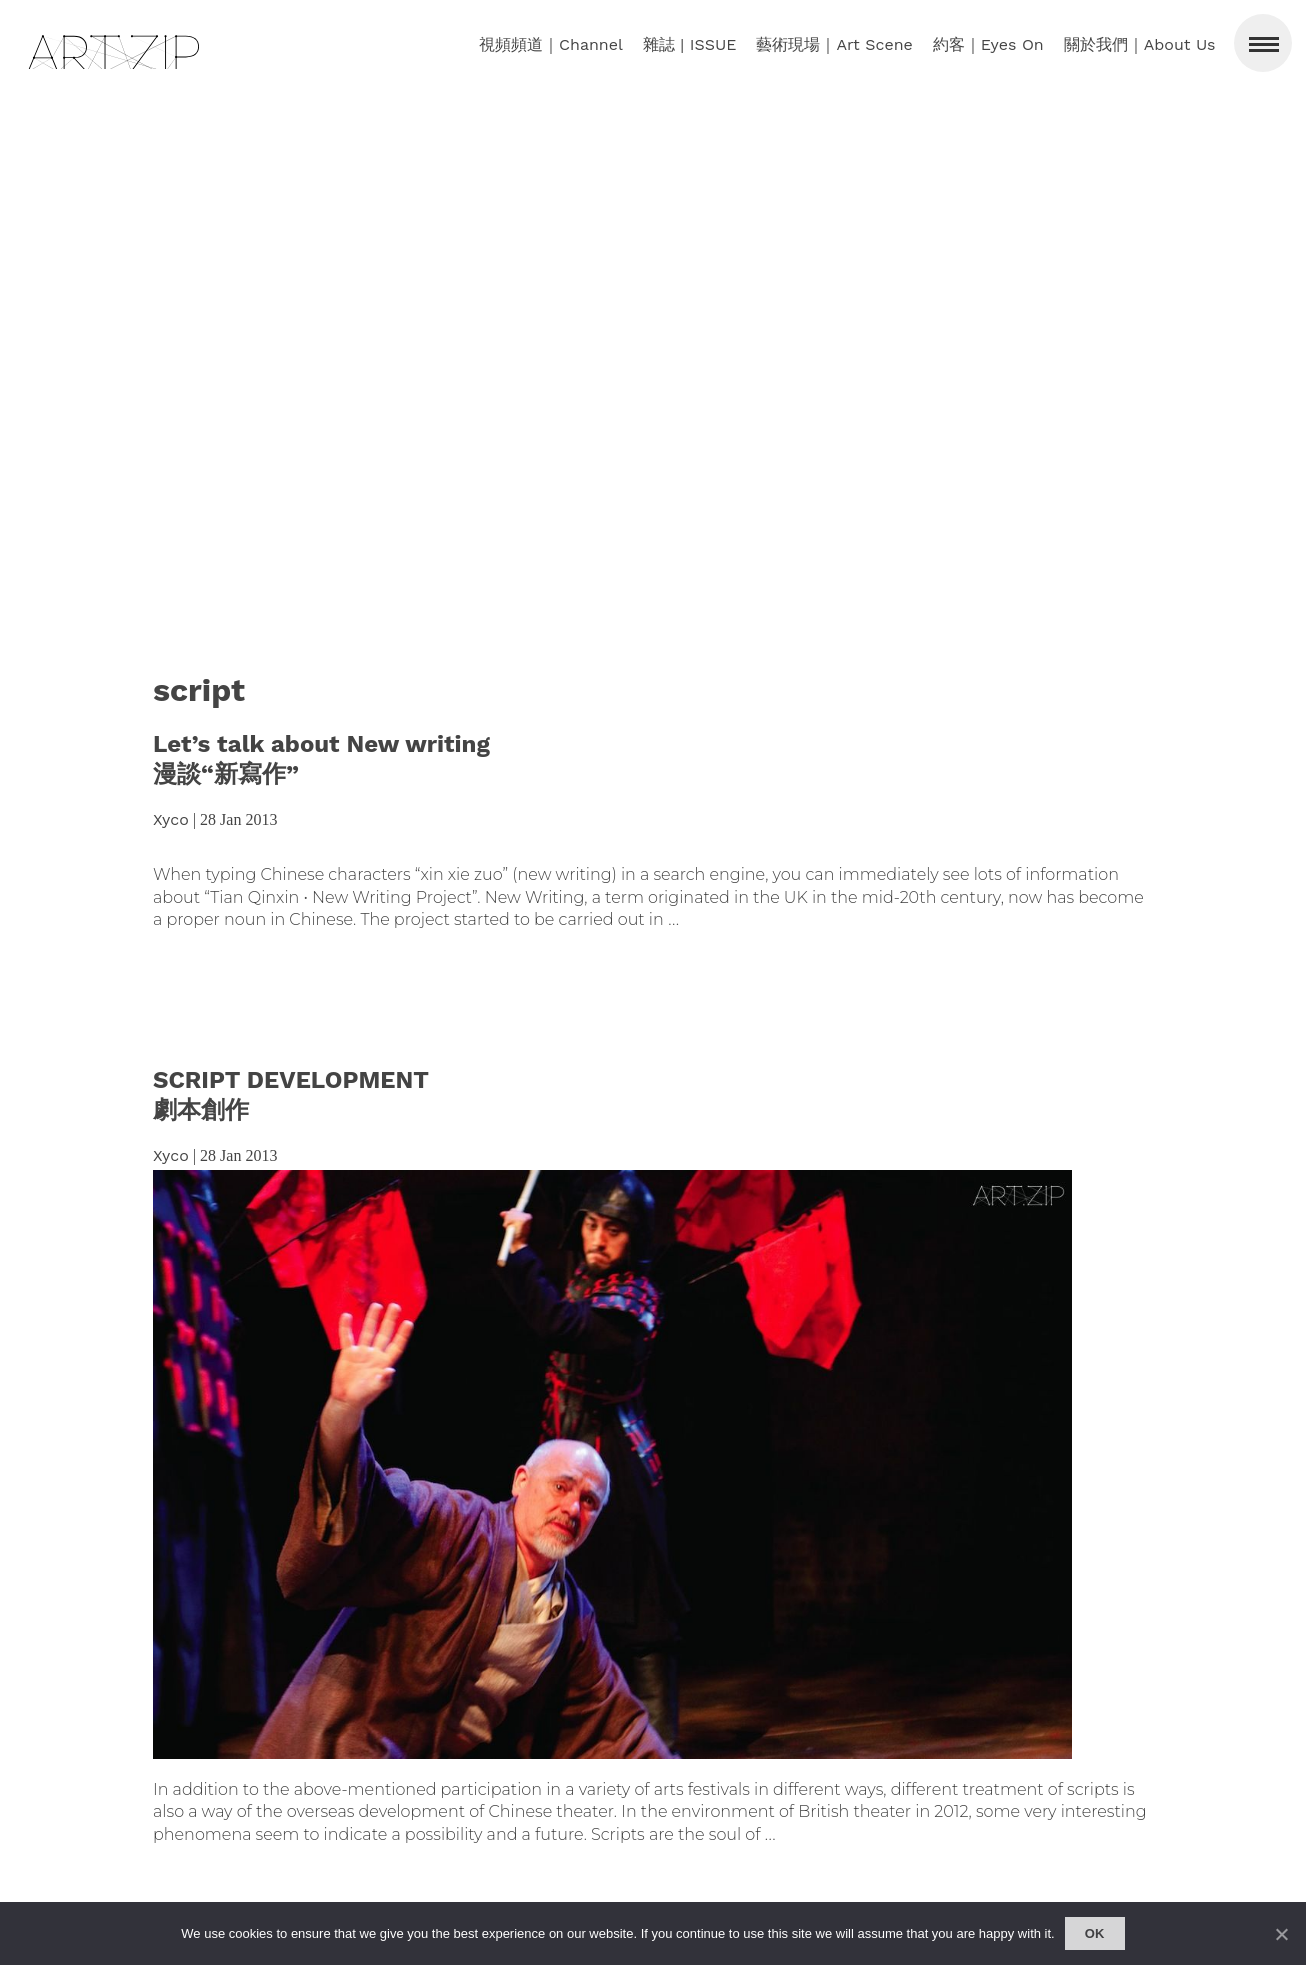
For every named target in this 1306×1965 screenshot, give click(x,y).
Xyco (171, 819)
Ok (1095, 1933)
